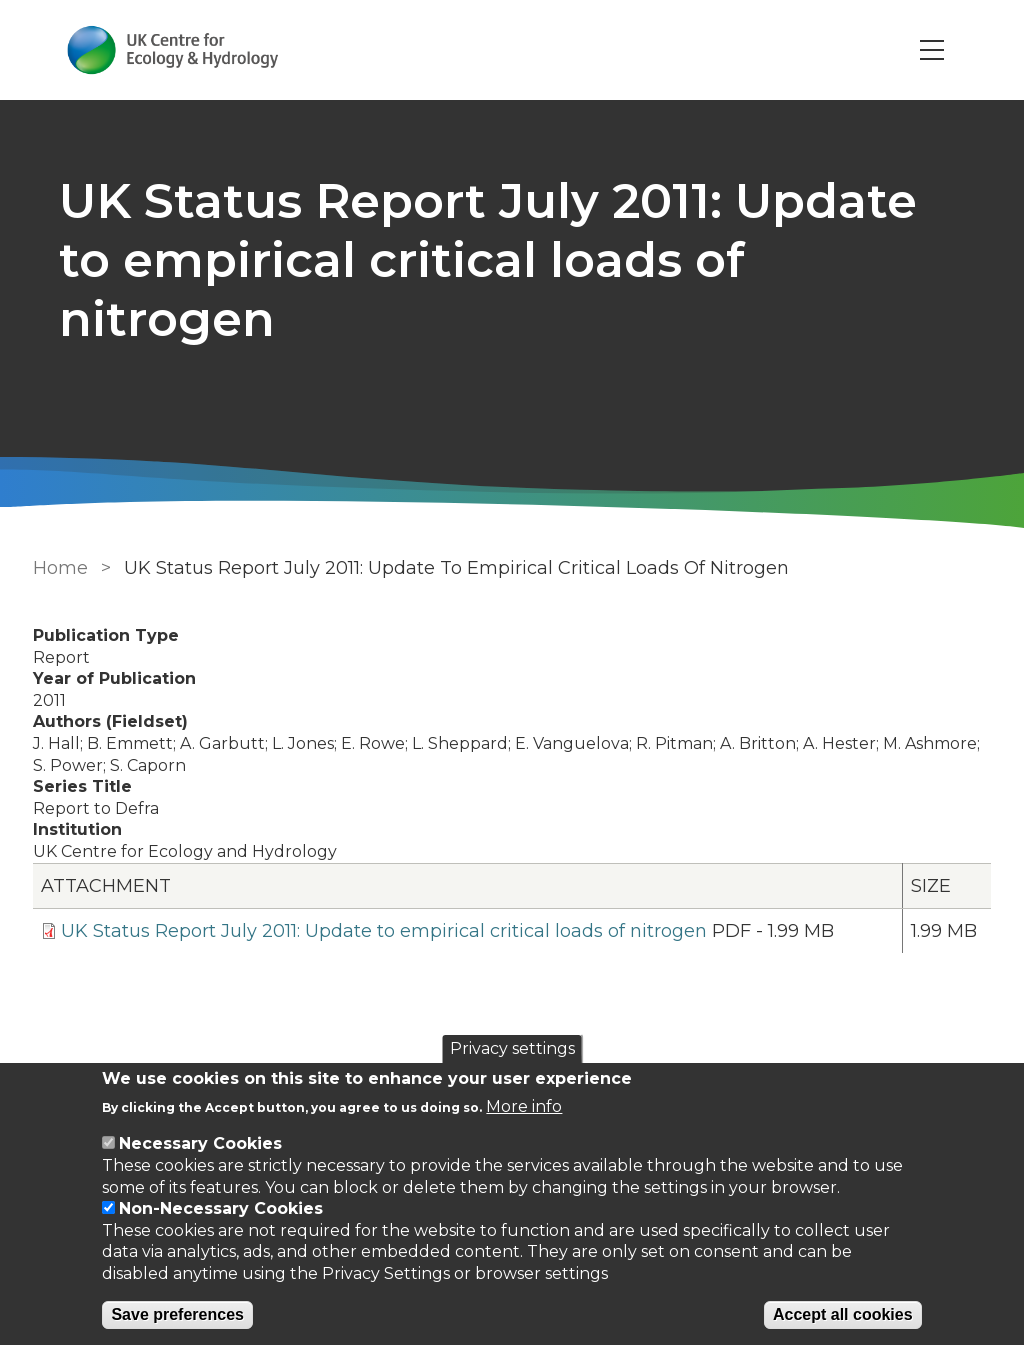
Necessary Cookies (200, 1143)
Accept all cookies (843, 1314)
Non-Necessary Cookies (221, 1208)
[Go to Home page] (175, 50)
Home (59, 568)
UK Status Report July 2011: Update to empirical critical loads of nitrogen (383, 931)
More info (524, 1106)
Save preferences (177, 1314)
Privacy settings (512, 1048)
